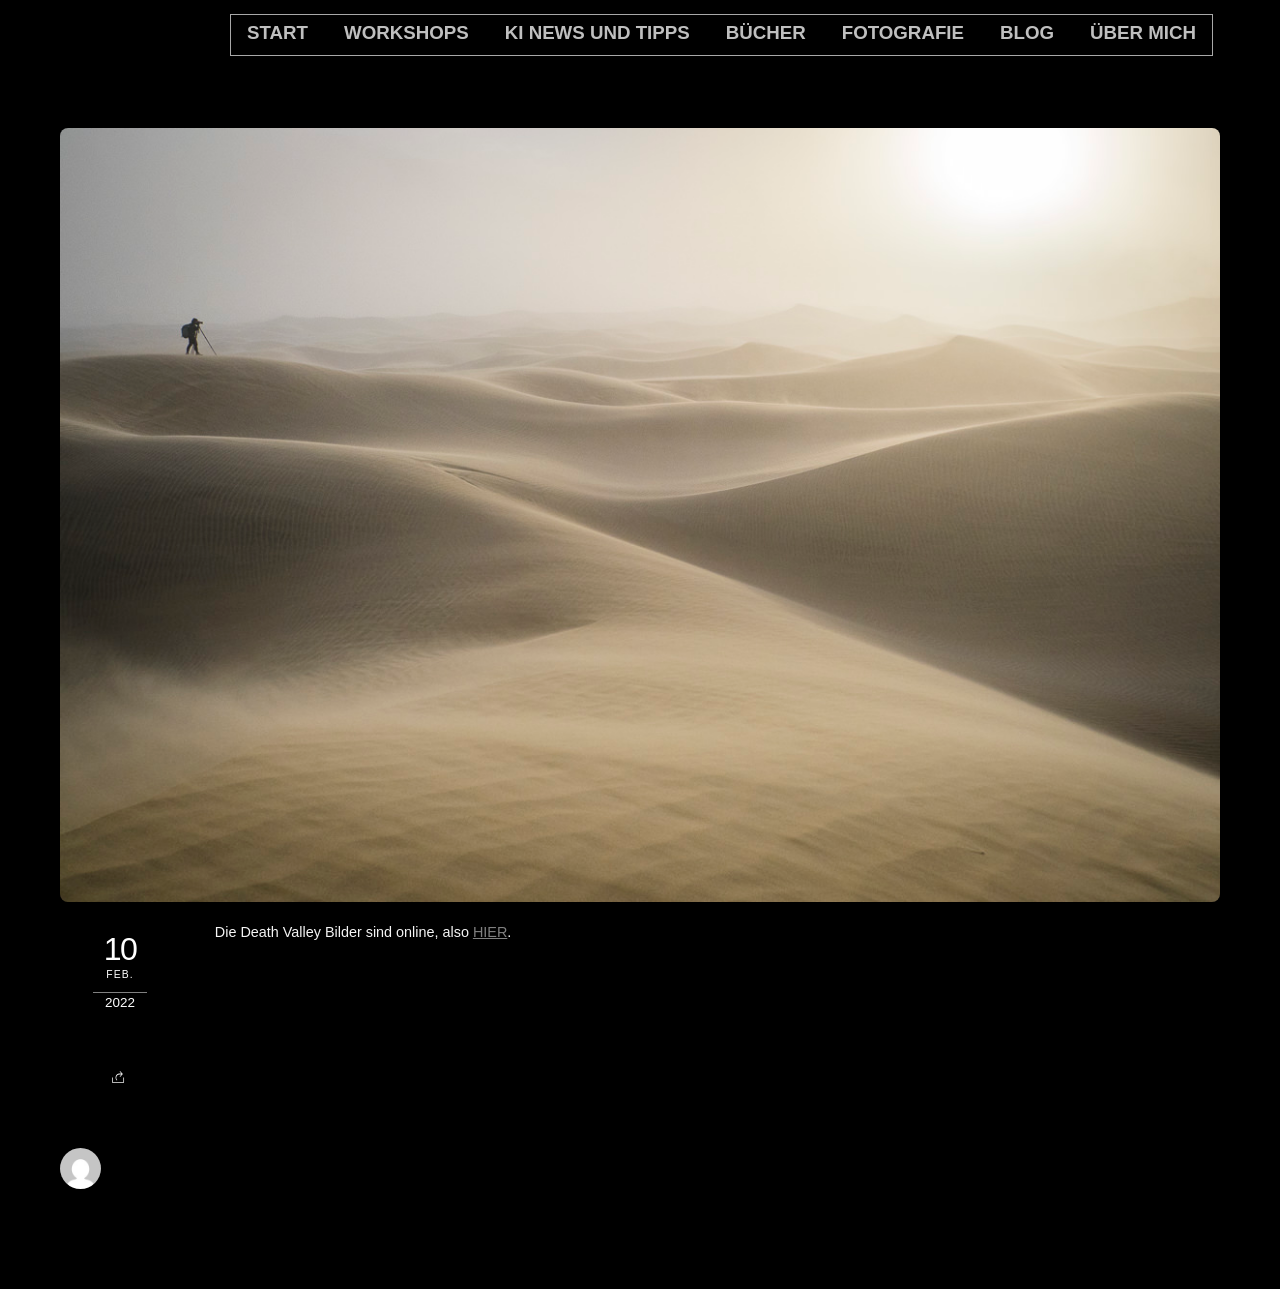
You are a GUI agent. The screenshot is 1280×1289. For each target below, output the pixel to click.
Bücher (766, 32)
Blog (1027, 32)
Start (277, 32)
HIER (490, 932)
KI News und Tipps (597, 32)
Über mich (1143, 32)
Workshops (406, 32)
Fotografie (903, 32)
